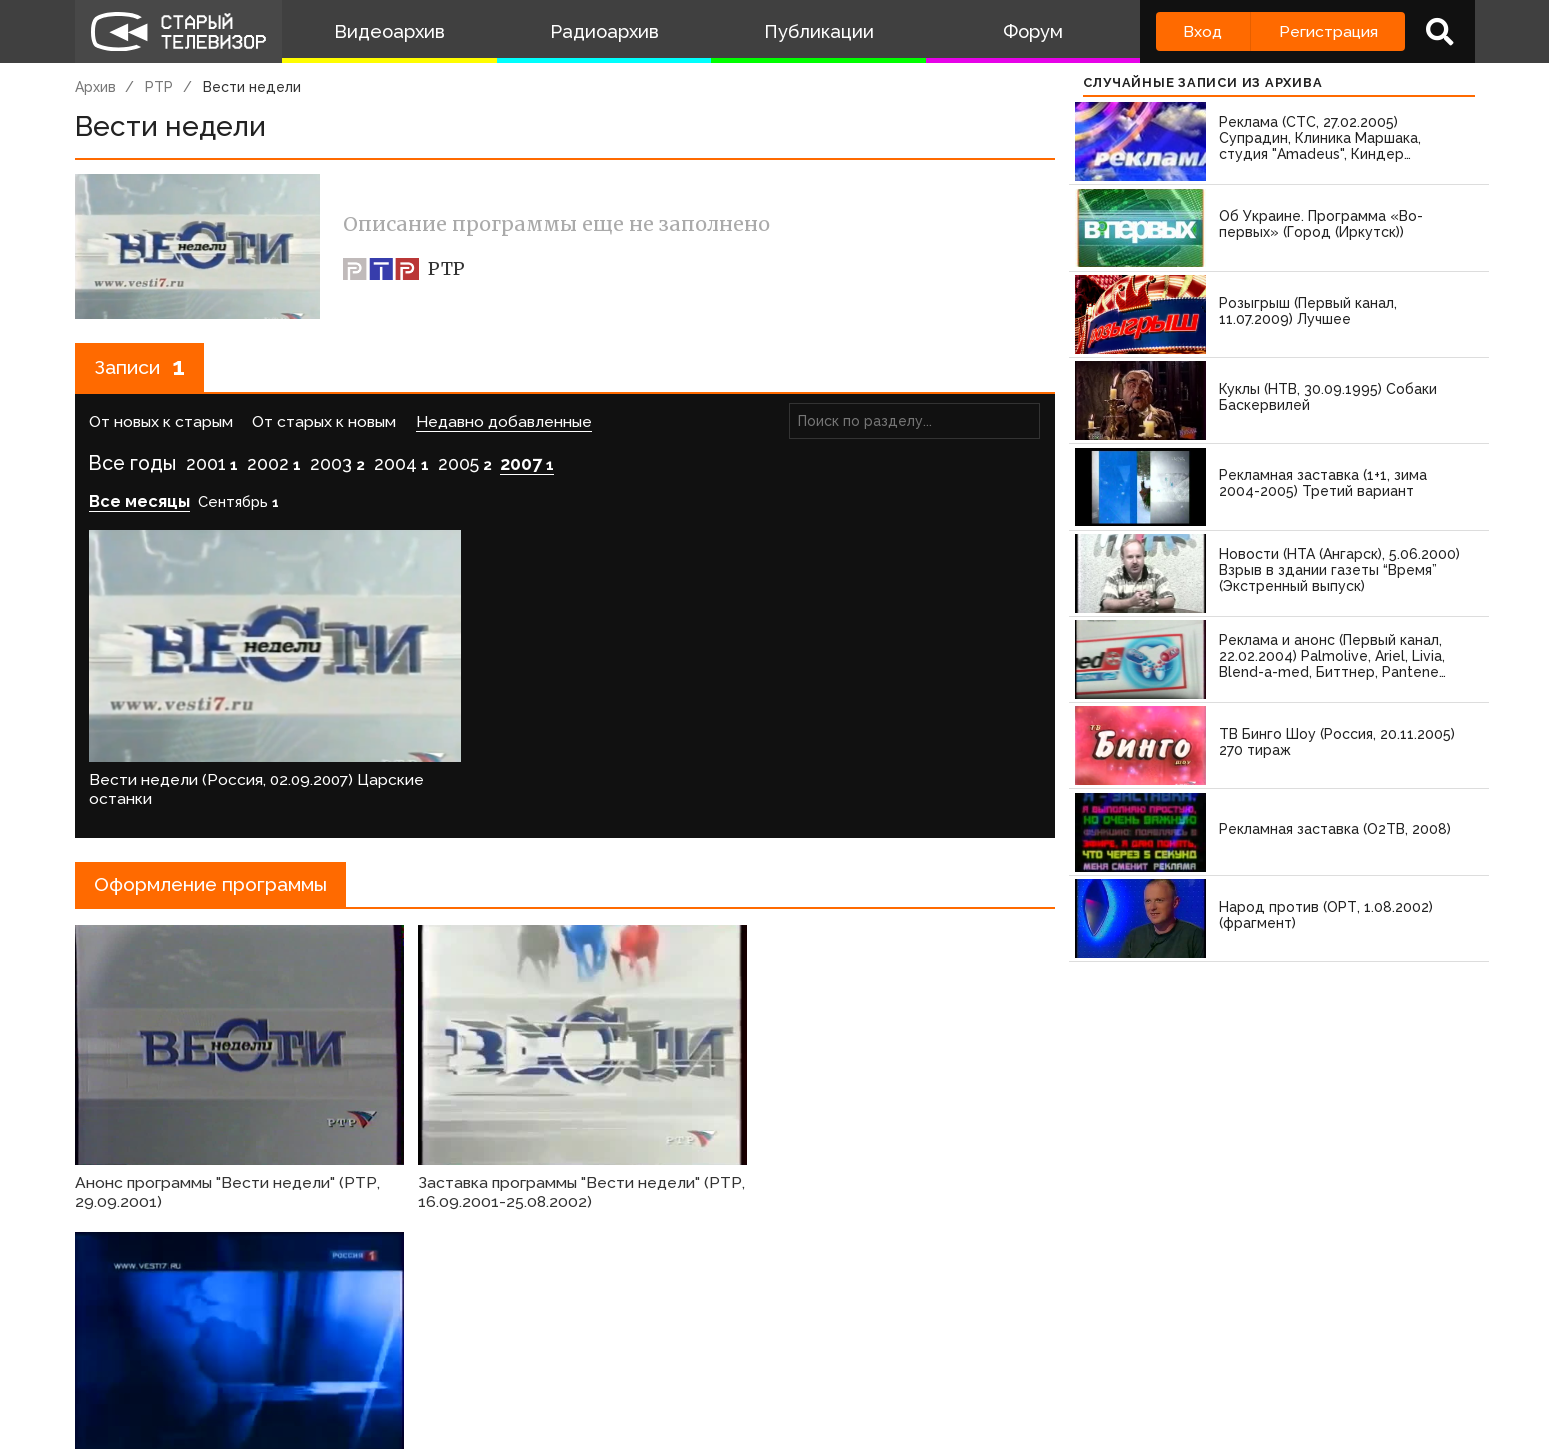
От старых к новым (324, 422)
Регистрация (1328, 31)
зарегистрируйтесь (284, 1294)
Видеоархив (389, 31)
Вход (1202, 31)
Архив (95, 87)
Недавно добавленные (504, 422)
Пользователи (632, 1354)
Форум (1033, 31)
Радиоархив (604, 31)
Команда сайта (246, 1354)
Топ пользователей (795, 1354)
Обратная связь (485, 1354)
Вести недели (252, 87)
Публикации (819, 31)
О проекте (120, 1354)
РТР (159, 87)
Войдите (132, 1294)
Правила (364, 1354)
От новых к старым (161, 422)
